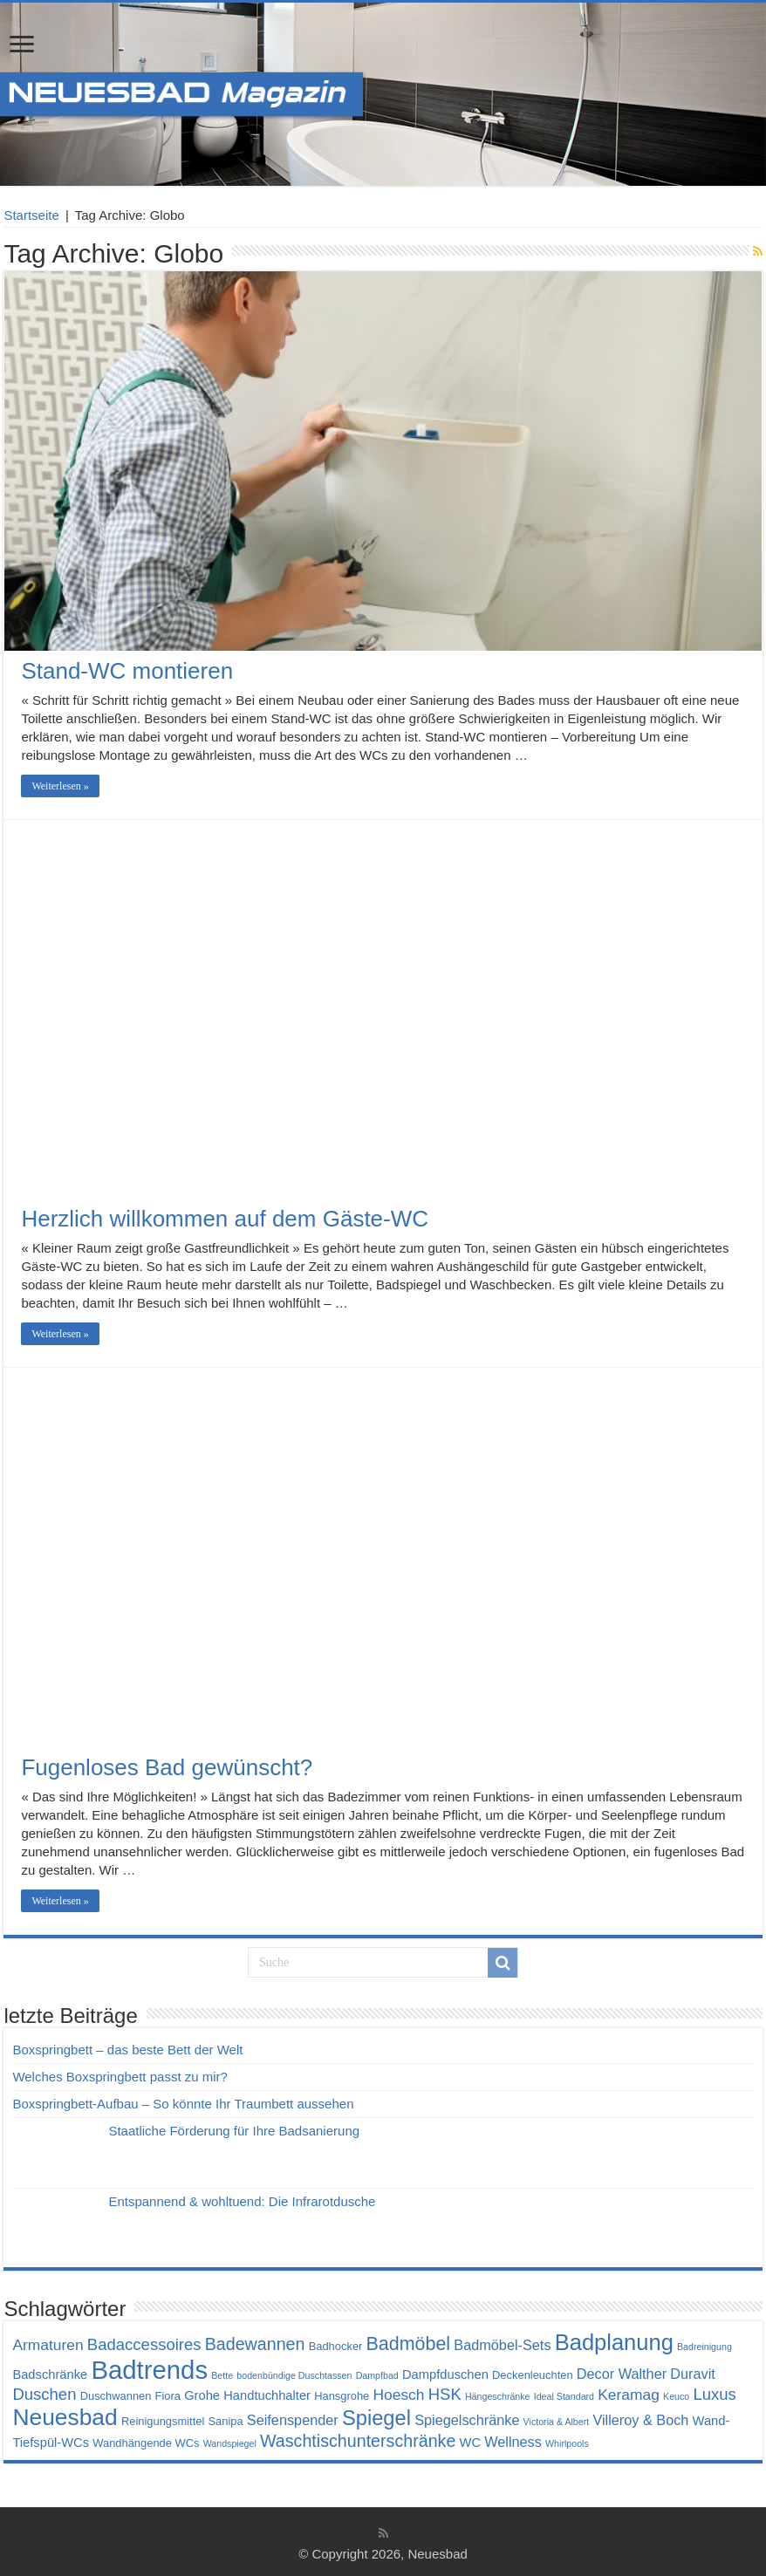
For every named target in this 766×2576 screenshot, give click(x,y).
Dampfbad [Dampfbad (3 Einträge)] (377, 2375)
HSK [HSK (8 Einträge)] (445, 2394)
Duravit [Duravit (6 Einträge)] (692, 2373)
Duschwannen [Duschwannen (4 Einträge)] (116, 2395)
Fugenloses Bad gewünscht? (166, 1767)
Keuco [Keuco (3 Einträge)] (676, 2396)
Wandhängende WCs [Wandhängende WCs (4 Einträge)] (145, 2443)
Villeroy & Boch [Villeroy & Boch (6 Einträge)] (640, 2420)
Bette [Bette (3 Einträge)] (222, 2375)
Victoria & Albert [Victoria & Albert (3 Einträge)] (556, 2421)
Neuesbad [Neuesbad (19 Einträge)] (64, 2417)
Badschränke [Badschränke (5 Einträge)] (49, 2374)
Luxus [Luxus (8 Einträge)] (714, 2394)
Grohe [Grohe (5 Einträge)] (202, 2395)
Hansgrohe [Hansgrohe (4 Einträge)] (341, 2395)
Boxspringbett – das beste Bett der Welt (127, 2049)
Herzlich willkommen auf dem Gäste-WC (224, 1219)
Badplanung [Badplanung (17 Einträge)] (614, 2342)
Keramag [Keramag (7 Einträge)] (629, 2394)
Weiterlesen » (59, 786)
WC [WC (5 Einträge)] (471, 2443)
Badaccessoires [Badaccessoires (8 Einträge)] (144, 2344)
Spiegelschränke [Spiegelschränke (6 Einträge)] (466, 2420)
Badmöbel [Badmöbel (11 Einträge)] (408, 2343)
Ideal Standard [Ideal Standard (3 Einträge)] (564, 2396)
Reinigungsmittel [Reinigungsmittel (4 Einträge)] (162, 2421)
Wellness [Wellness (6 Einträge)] (513, 2442)
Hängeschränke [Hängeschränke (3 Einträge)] (497, 2396)
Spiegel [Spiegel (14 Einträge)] (376, 2418)
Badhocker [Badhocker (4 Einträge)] (336, 2346)
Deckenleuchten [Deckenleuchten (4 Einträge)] (532, 2374)
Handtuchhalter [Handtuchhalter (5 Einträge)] (267, 2395)
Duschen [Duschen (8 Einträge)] (44, 2394)
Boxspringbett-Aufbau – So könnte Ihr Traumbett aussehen (182, 2103)
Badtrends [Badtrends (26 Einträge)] (149, 2369)
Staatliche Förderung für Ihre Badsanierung (233, 2130)
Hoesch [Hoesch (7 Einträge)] (398, 2394)
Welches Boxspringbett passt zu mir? (120, 2076)
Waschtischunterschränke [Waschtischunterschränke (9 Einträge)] (357, 2440)
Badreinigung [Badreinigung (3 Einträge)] (704, 2346)
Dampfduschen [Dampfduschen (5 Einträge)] (445, 2374)
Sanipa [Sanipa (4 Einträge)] (225, 2421)
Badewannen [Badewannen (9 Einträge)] (255, 2344)
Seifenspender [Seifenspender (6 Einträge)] (293, 2420)
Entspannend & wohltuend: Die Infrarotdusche (241, 2201)
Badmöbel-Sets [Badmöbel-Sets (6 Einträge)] (502, 2345)
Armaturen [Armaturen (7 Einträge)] (47, 2345)
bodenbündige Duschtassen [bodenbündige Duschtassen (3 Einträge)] (294, 2375)
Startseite (30, 215)
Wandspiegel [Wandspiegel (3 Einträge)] (229, 2443)
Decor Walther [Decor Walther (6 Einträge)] (622, 2373)
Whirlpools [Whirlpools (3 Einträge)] (567, 2443)
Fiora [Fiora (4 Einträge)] (168, 2395)
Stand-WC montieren (127, 671)
